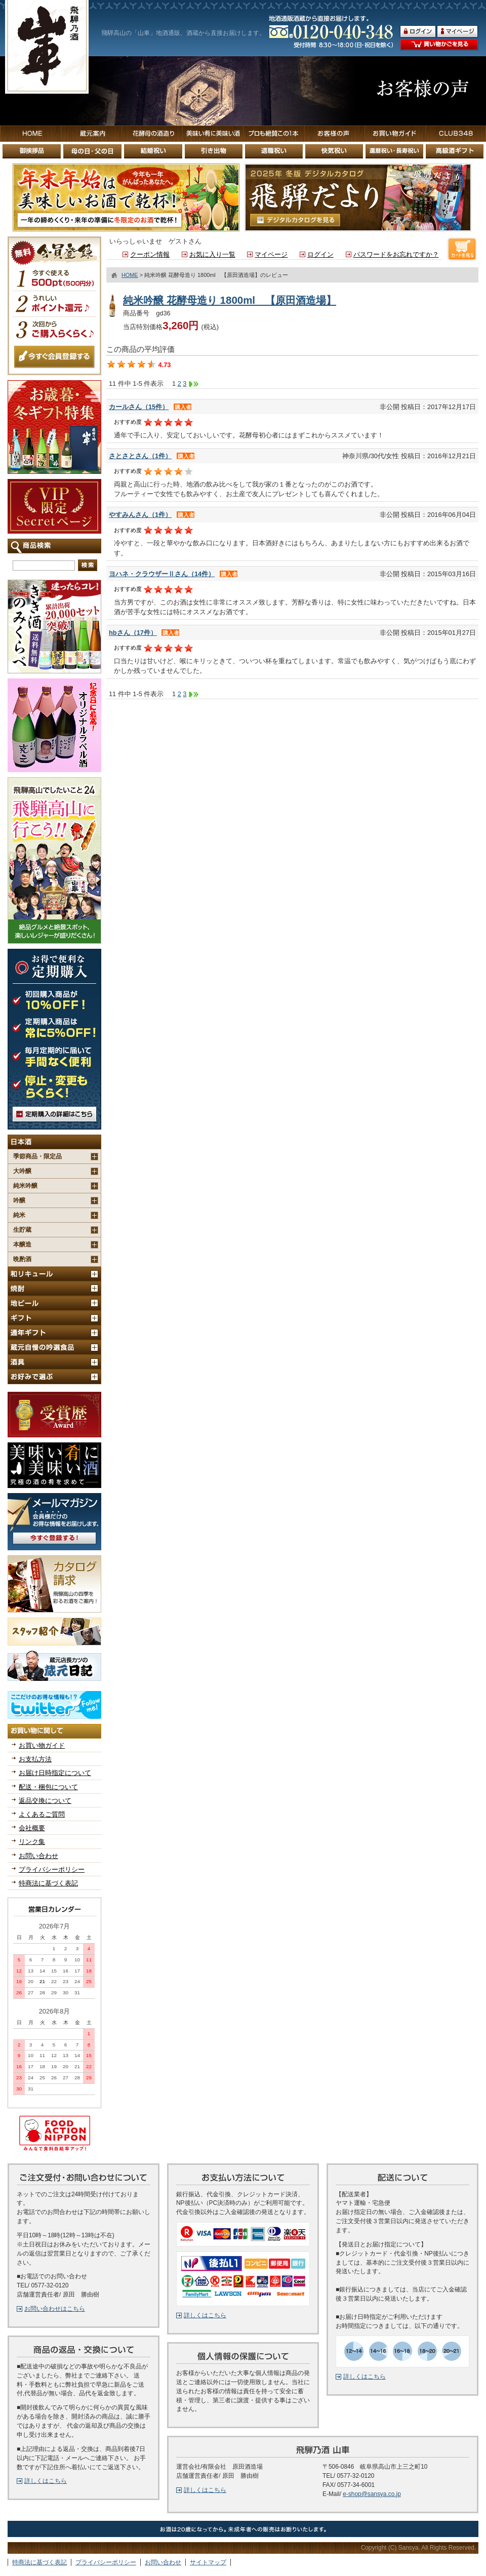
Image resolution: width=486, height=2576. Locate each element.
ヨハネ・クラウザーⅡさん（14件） (162, 574)
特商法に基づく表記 (48, 1883)
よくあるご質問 (42, 1814)
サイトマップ (208, 2562)
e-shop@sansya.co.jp (372, 2494)
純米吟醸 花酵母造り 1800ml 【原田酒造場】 (229, 300)
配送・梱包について (48, 1787)
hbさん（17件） (133, 632)
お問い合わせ (38, 1856)
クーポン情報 (150, 254)
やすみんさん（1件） (140, 514)
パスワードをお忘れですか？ (396, 254)
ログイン (320, 254)
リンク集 (32, 1841)
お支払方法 (35, 1759)
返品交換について (45, 1800)
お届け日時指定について (55, 1773)
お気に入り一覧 (212, 254)
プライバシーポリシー (52, 1869)
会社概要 (32, 1828)
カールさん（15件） (139, 407)
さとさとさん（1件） (140, 456)
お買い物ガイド (42, 1745)
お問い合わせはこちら (54, 2308)
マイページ (271, 254)
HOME (130, 275)
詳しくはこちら (45, 2480)
